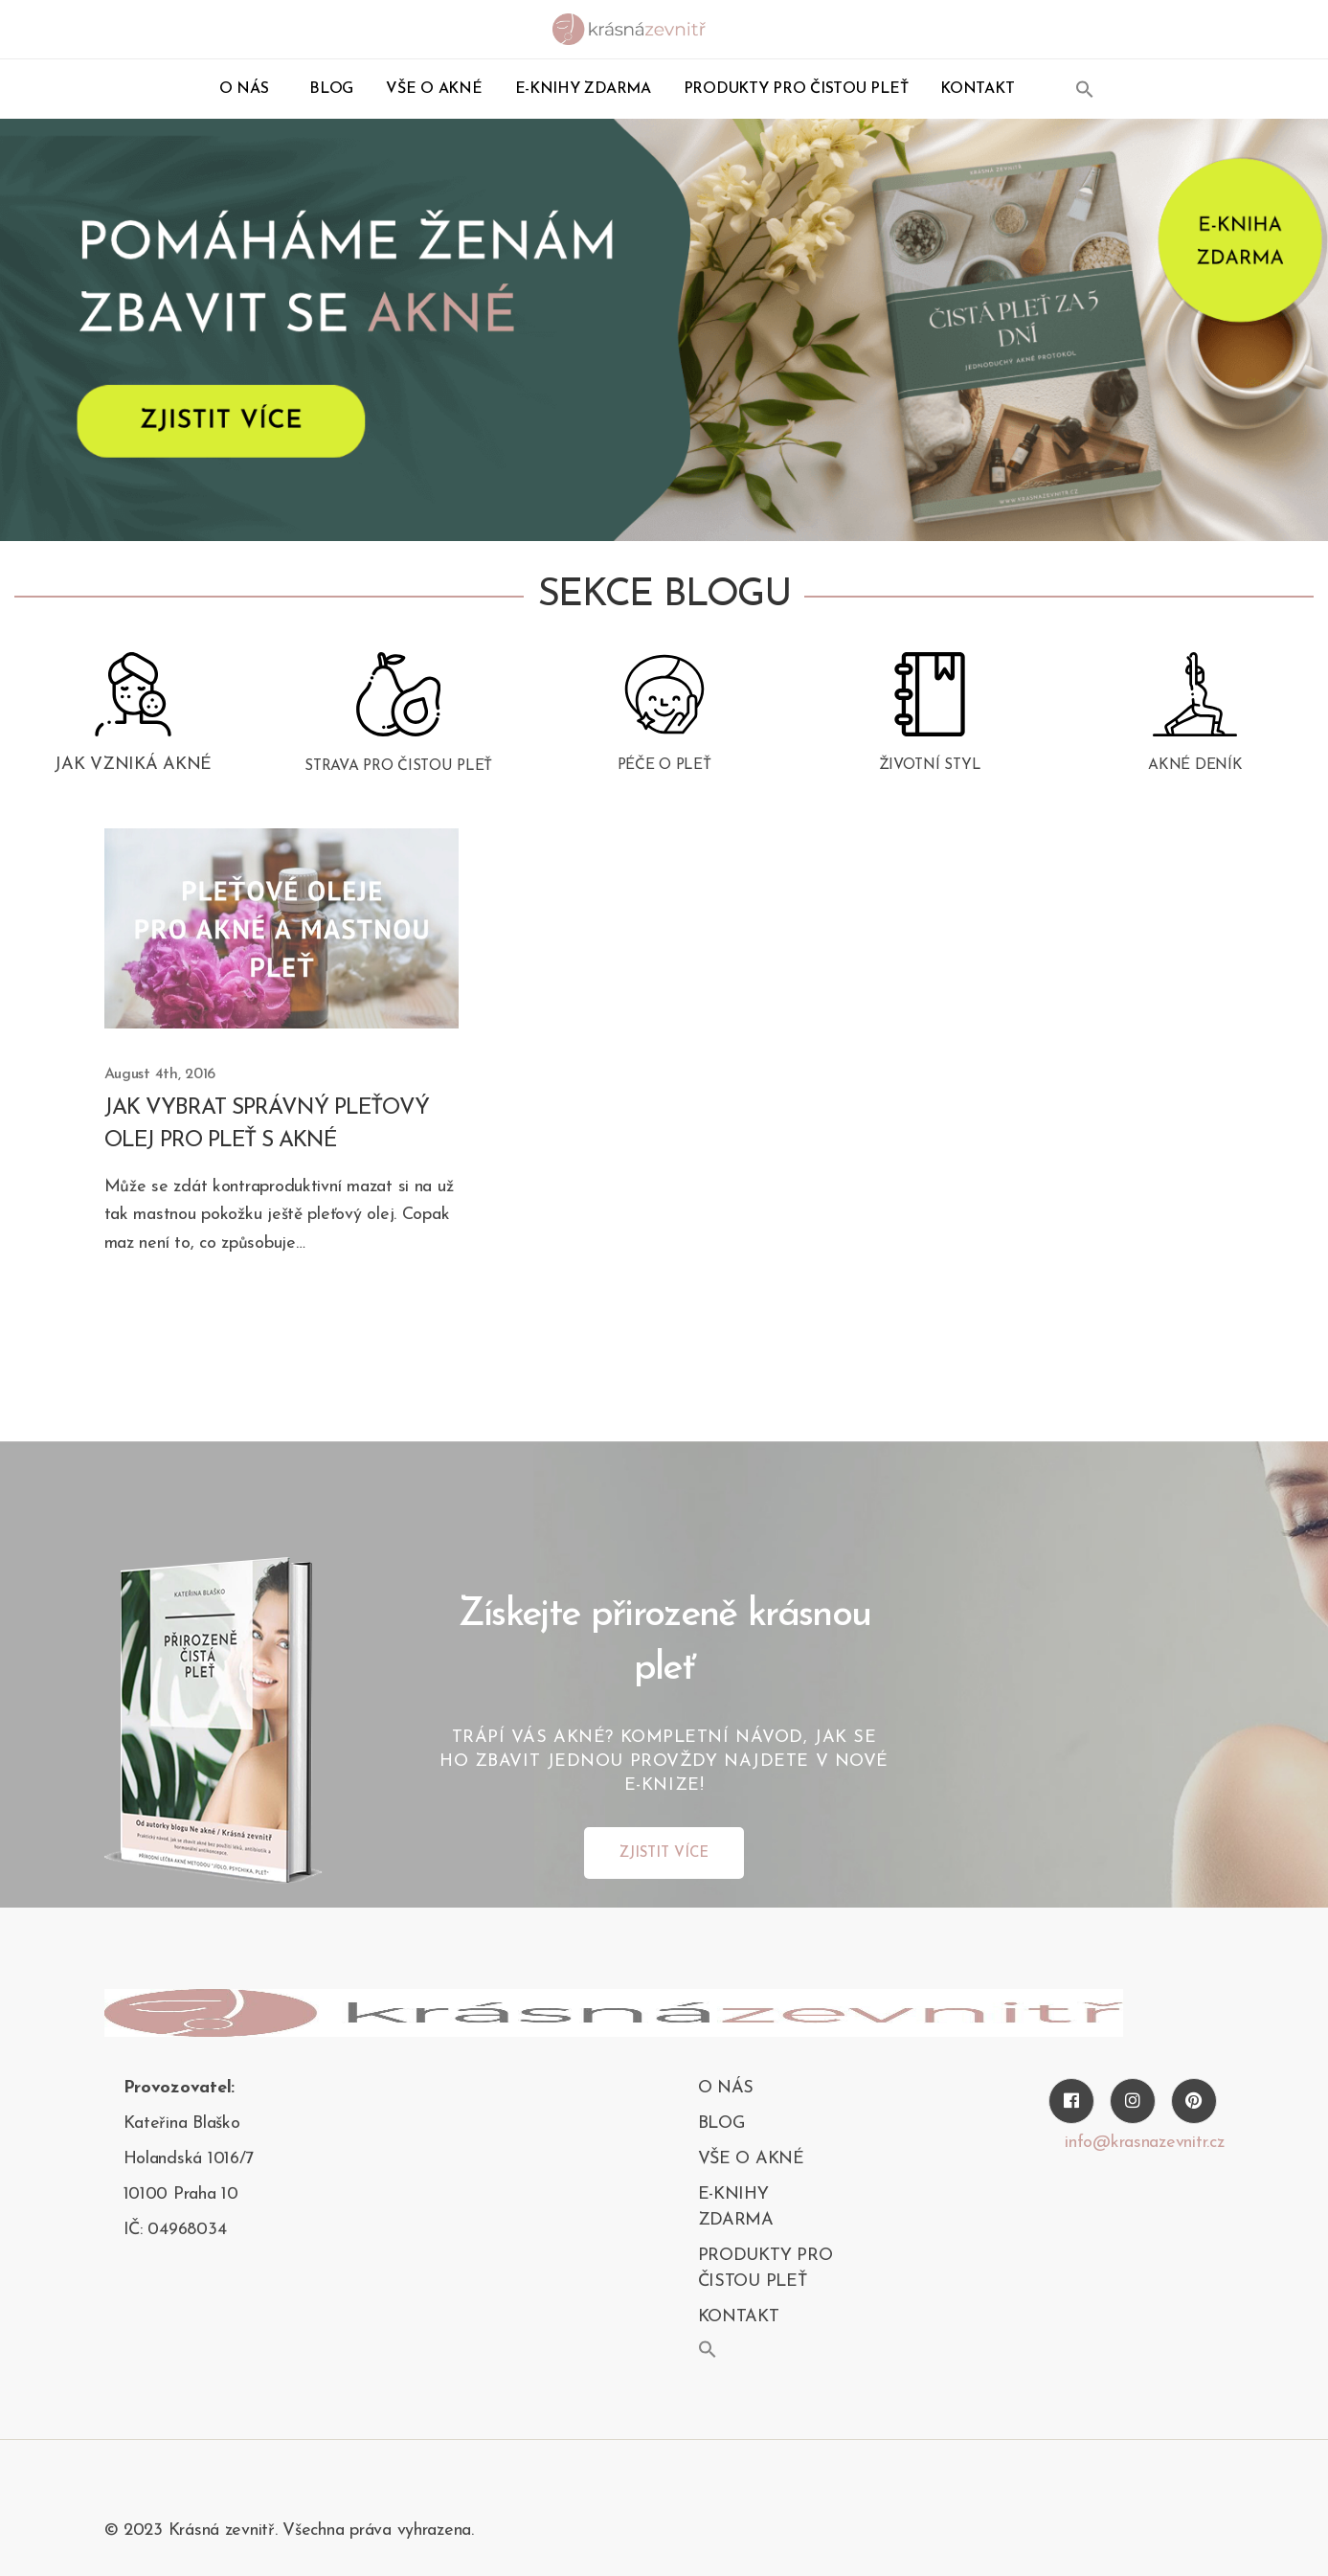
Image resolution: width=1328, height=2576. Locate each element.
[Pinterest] (1194, 2104)
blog (331, 89)
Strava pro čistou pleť (398, 777)
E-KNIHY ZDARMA (583, 89)
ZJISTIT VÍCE (664, 1856)
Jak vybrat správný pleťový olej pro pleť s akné (274, 1127)
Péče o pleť (664, 776)
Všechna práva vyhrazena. (378, 2533)
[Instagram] (1133, 2104)
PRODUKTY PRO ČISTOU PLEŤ (796, 89)
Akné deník (1194, 776)
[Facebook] (1071, 2104)
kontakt (977, 89)
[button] (1084, 89)
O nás (244, 89)
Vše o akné (434, 89)
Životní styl (930, 776)
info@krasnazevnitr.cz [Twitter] (1144, 2145)
